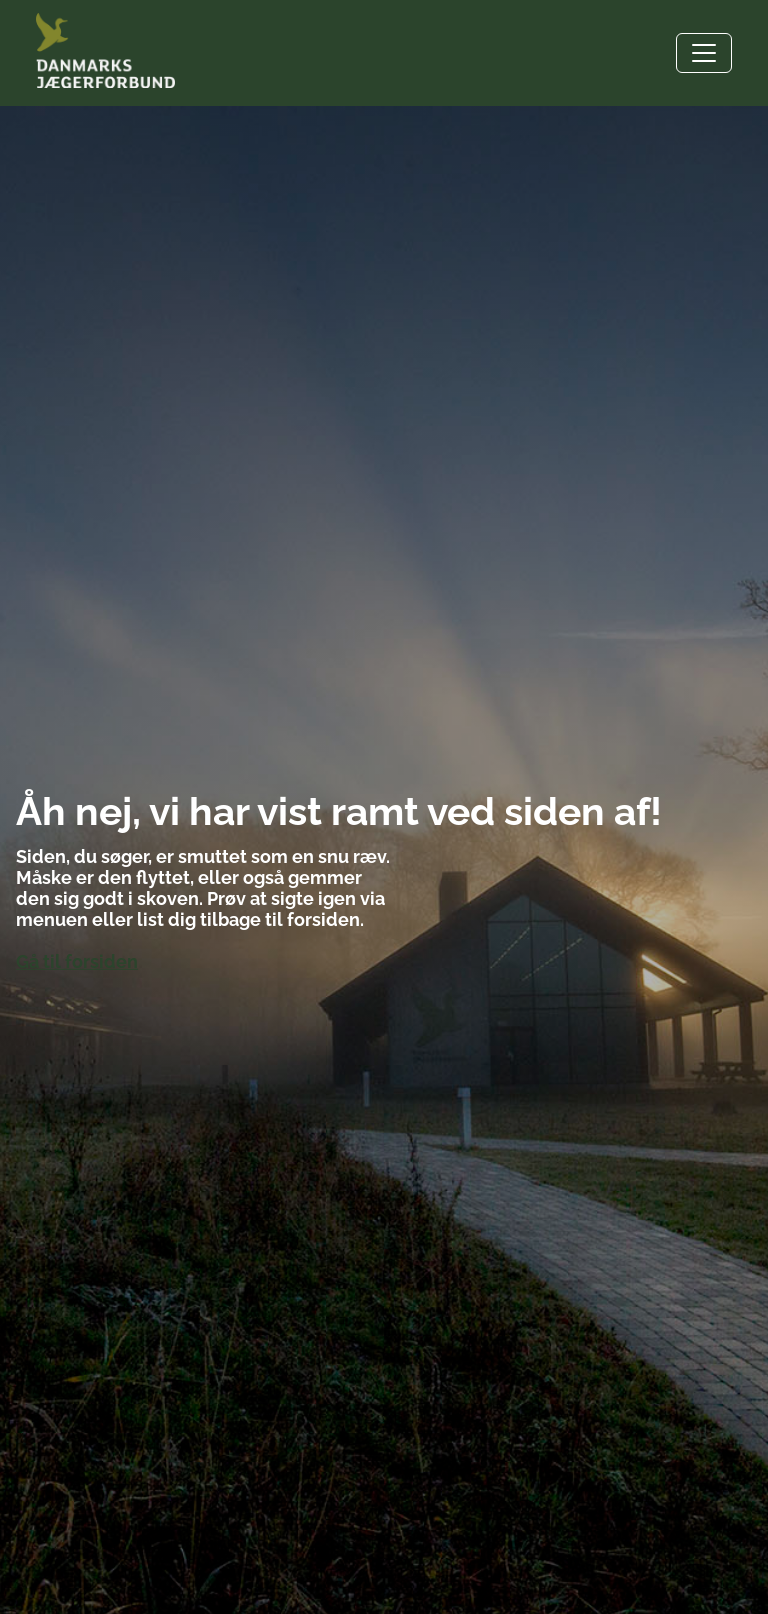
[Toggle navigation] (704, 53)
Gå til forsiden (77, 961)
